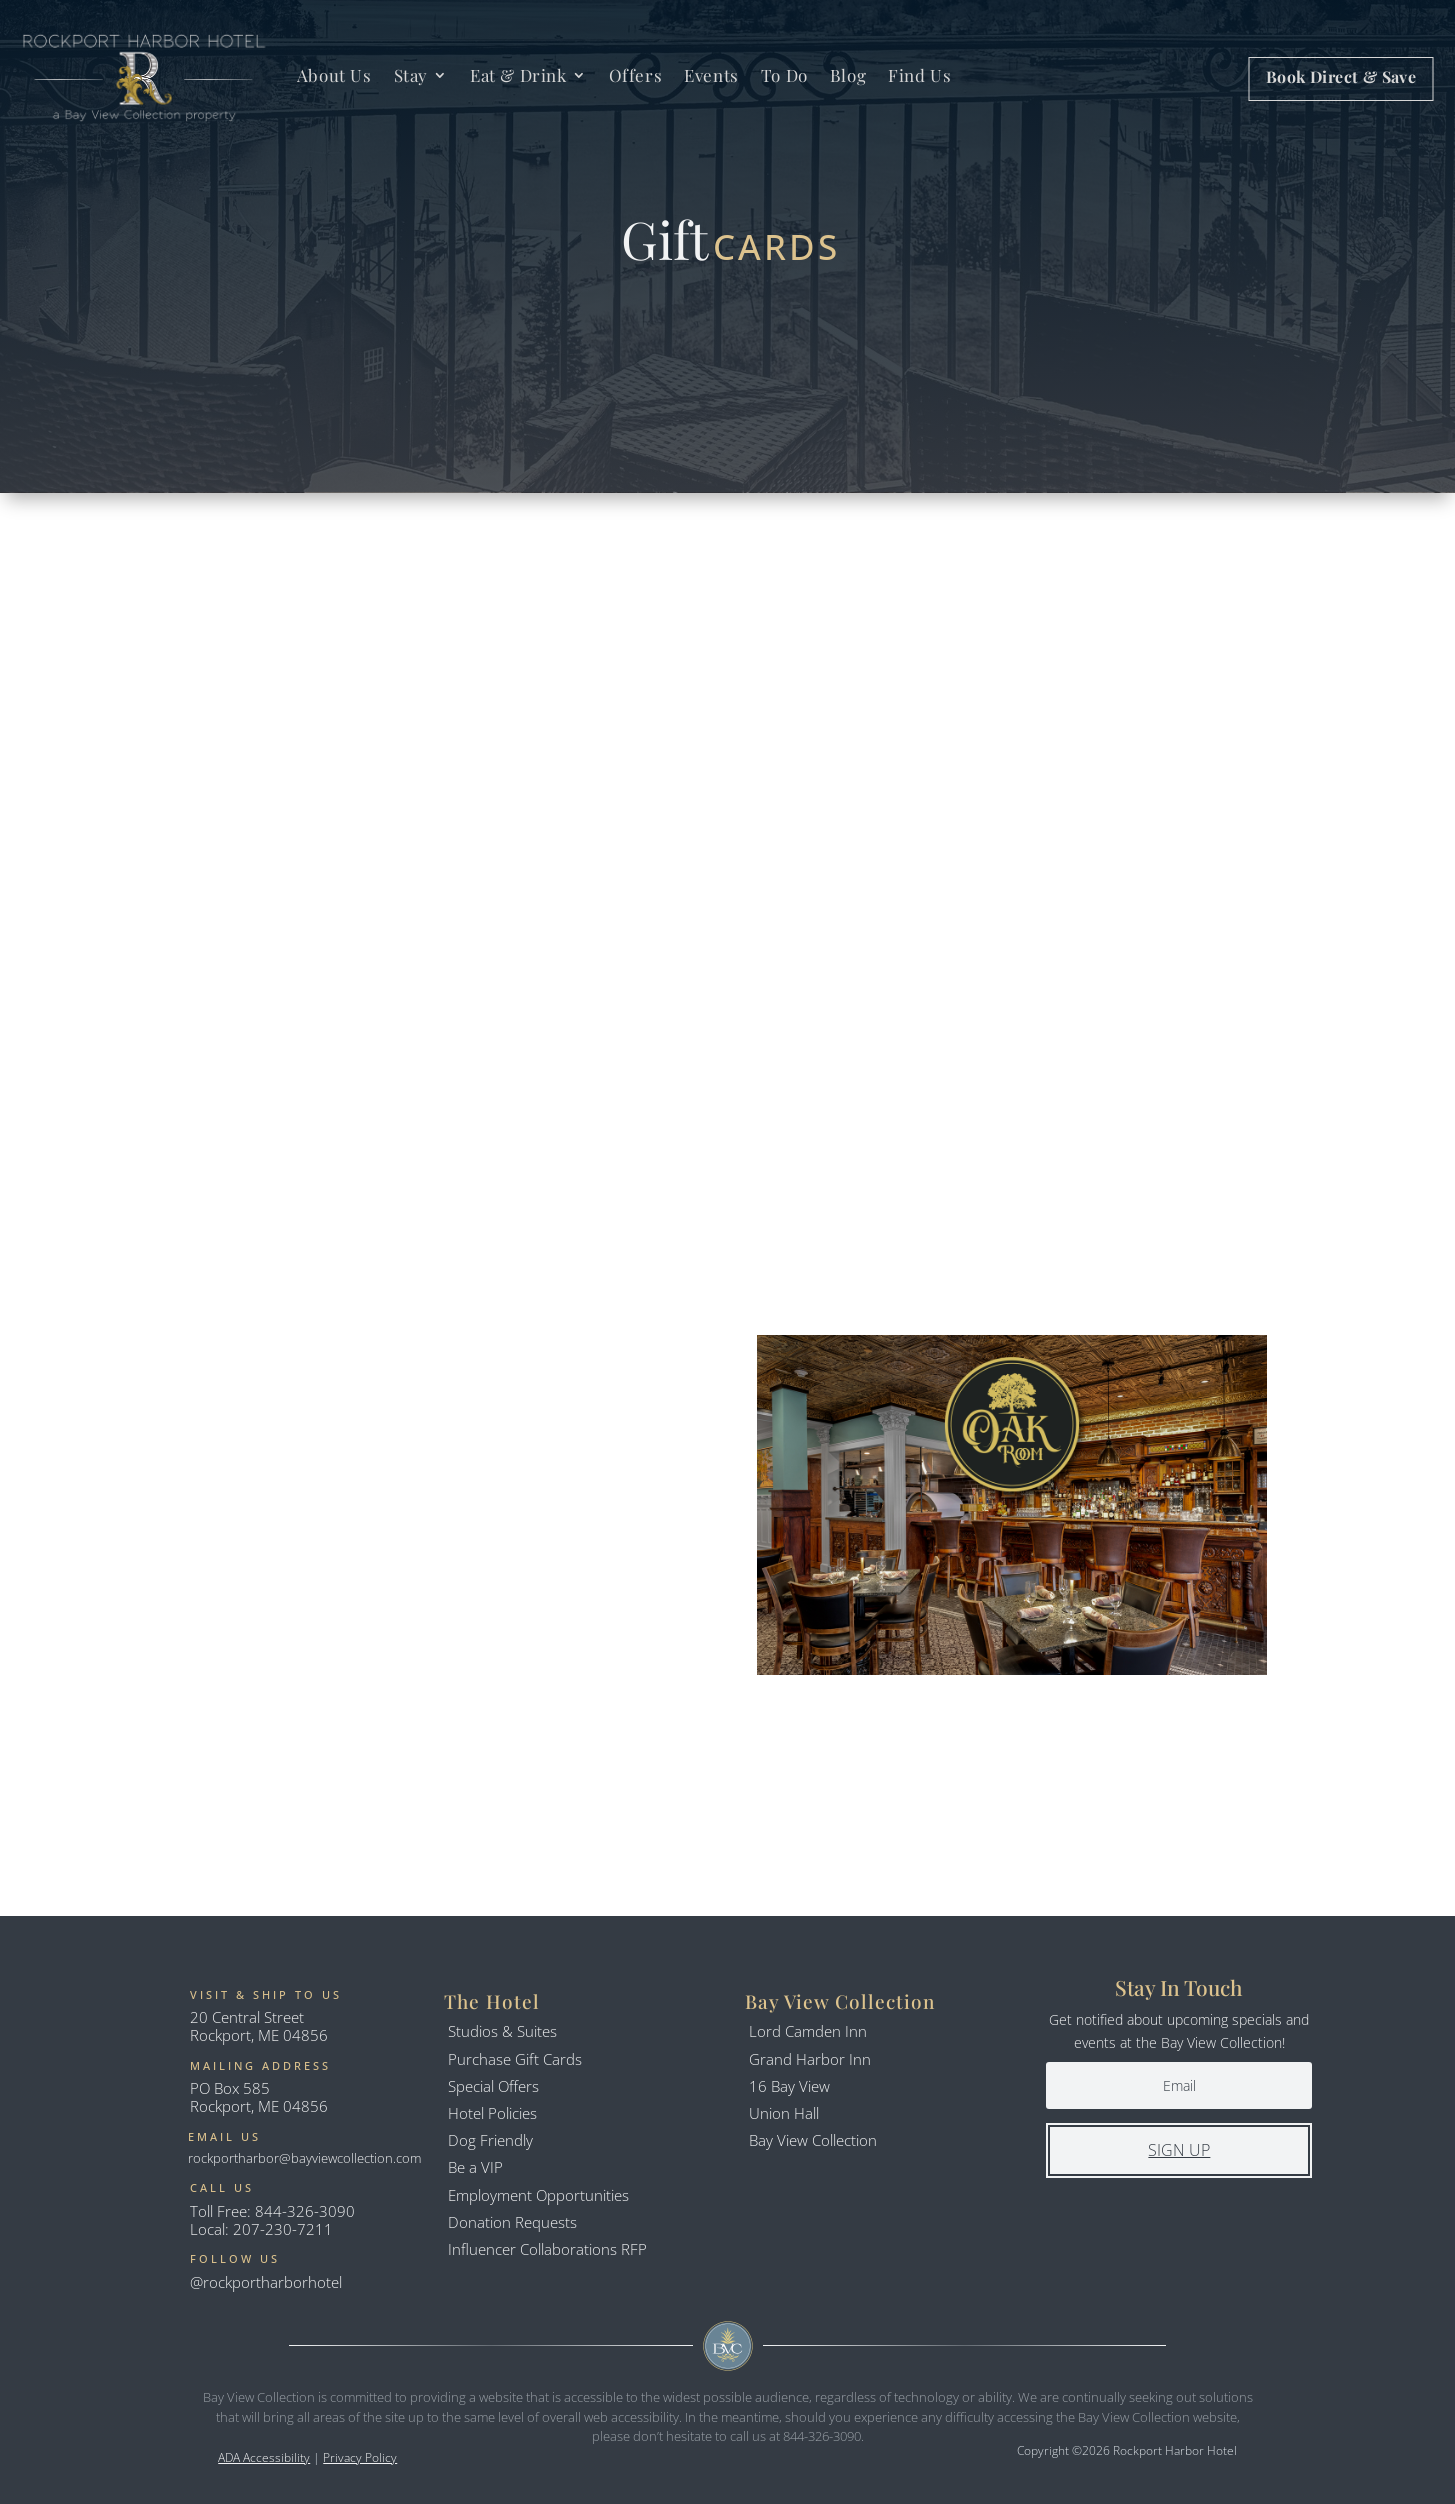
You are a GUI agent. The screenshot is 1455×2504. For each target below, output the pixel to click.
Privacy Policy (360, 2457)
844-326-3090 (305, 2211)
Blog (848, 75)
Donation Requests (512, 2222)
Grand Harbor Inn (810, 2059)
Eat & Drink (518, 75)
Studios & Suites (502, 2031)
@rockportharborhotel (266, 2282)
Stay (411, 75)
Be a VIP (475, 2167)
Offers (636, 75)
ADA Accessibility (264, 2457)
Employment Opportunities (538, 2195)
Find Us (919, 75)
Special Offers (493, 2086)
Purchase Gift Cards (515, 2059)
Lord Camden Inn (808, 2031)
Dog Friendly (490, 2140)
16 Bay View (789, 2086)
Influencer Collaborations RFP (547, 2249)
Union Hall (784, 2113)
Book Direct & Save (1341, 76)
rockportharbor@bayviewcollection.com (304, 2158)
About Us (334, 75)
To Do (784, 75)
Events (711, 75)
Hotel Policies (492, 2113)
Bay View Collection (813, 2140)
